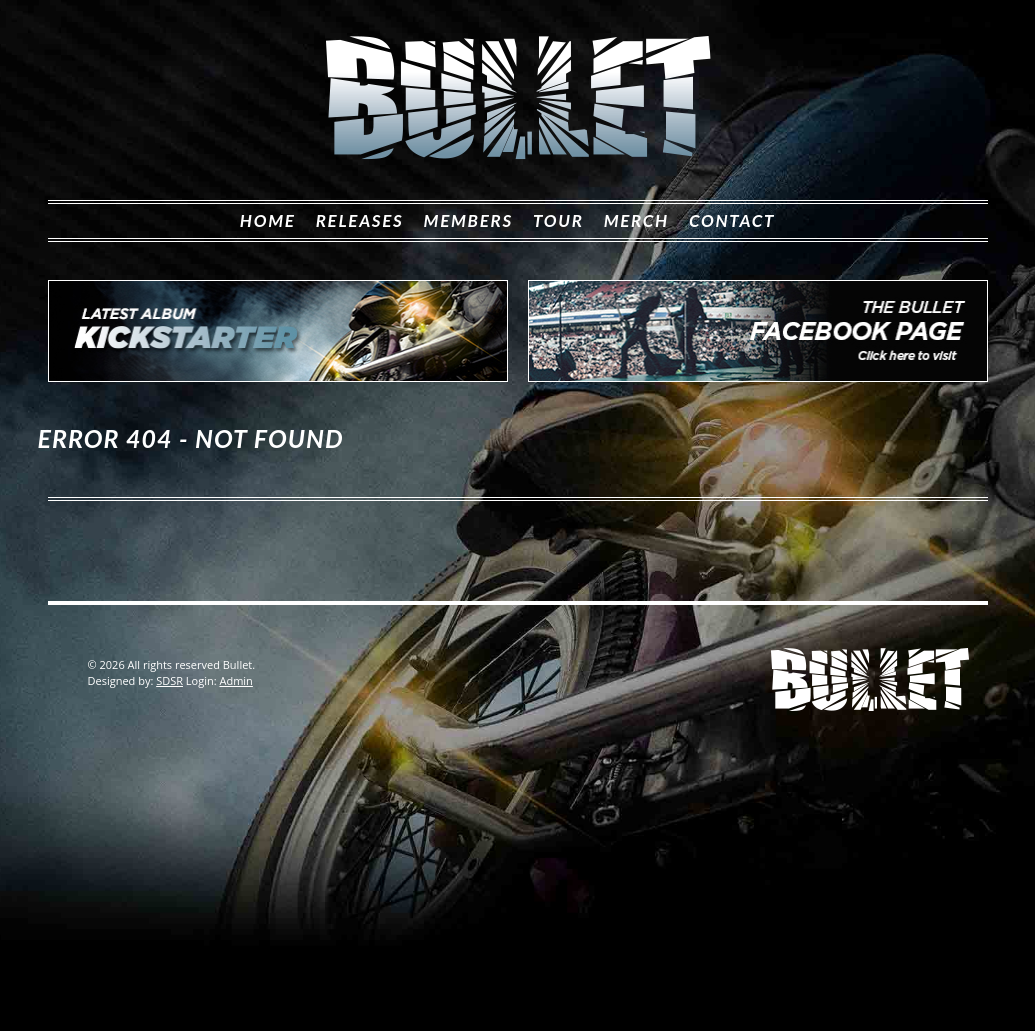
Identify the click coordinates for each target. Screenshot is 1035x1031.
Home (268, 220)
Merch (636, 220)
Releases (360, 220)
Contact (732, 220)
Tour (558, 220)
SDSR (169, 680)
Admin (235, 680)
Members (468, 220)
